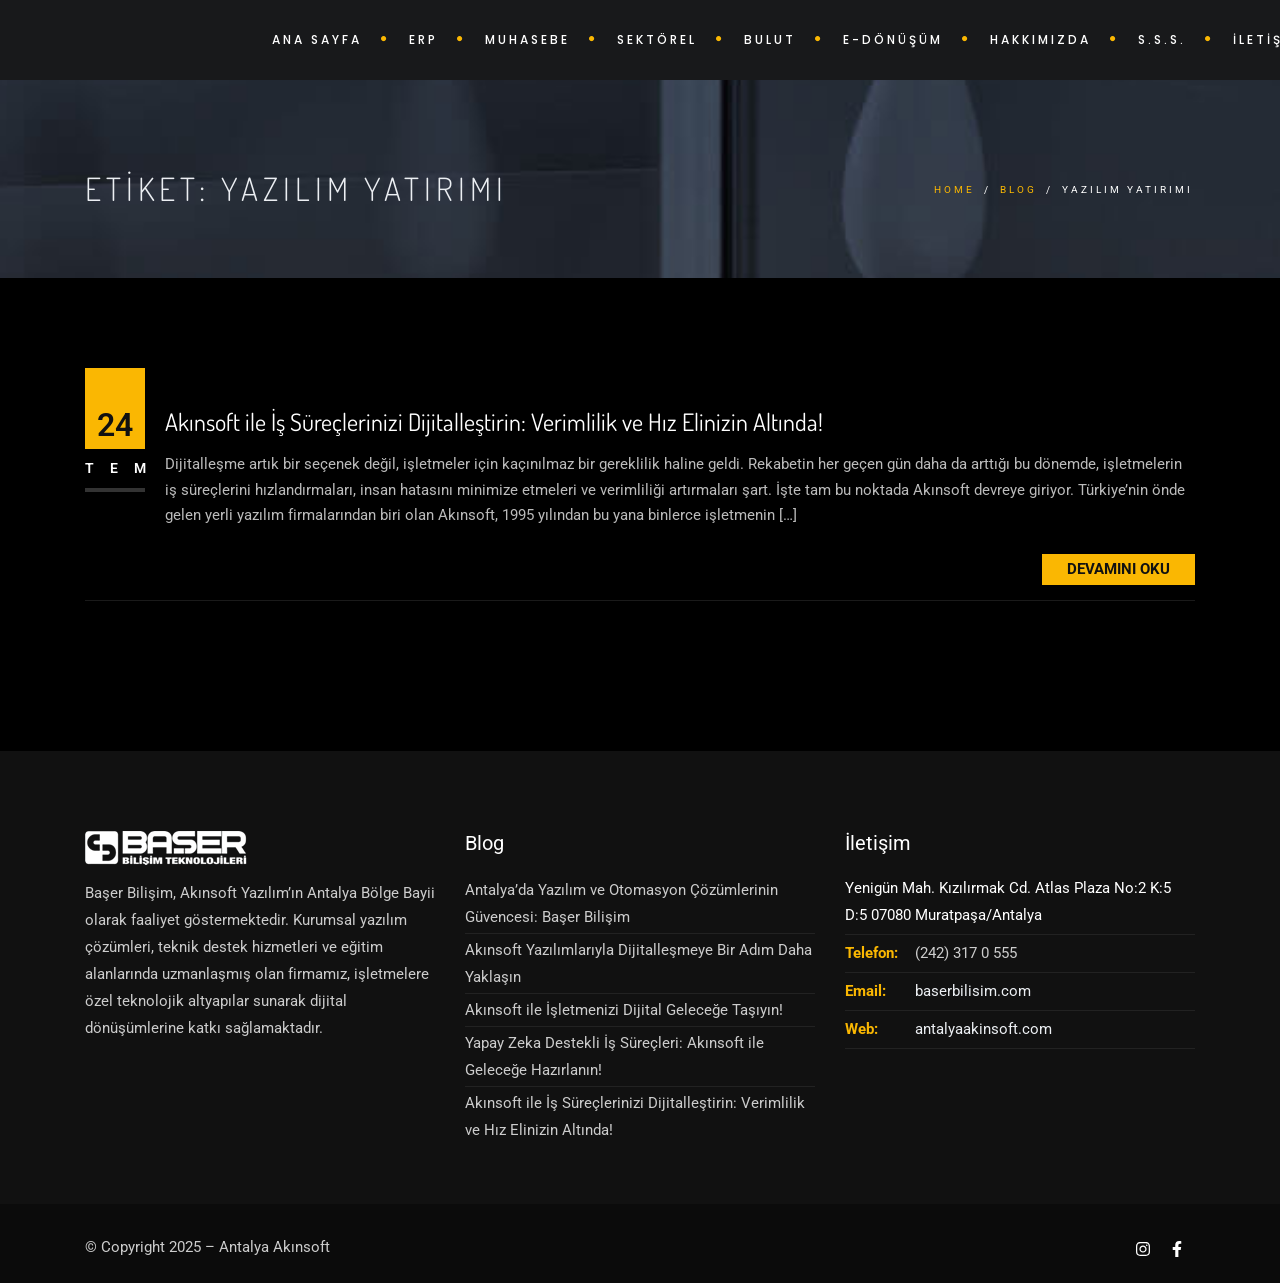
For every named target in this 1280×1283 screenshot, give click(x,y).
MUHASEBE (527, 39)
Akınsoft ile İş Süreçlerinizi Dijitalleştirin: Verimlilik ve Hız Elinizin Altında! (494, 422)
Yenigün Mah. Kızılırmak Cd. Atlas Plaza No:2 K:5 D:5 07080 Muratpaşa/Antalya (1008, 901)
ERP (423, 39)
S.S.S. (1162, 39)
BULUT (770, 39)
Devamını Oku (1118, 569)
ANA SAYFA (317, 39)
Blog (1018, 189)
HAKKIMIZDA (1040, 39)
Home (954, 189)
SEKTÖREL (657, 39)
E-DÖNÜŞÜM (893, 39)
